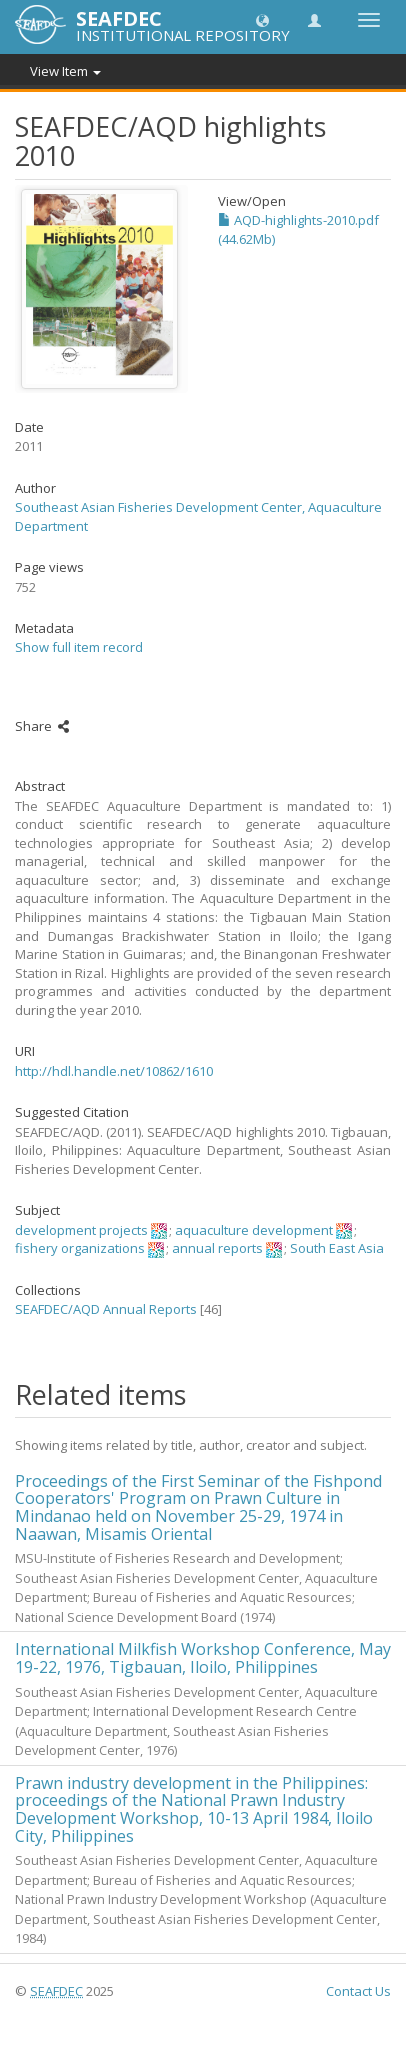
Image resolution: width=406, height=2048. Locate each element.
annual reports (217, 1248)
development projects (81, 1230)
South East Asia (337, 1248)
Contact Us (358, 1991)
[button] (262, 19)
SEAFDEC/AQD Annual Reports (106, 1309)
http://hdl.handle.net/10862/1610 (114, 1071)
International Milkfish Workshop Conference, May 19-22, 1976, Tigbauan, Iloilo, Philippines (203, 1658)
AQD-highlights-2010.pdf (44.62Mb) (298, 229)
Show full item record (79, 647)
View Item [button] (65, 71)
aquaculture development (254, 1230)
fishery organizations (80, 1248)
